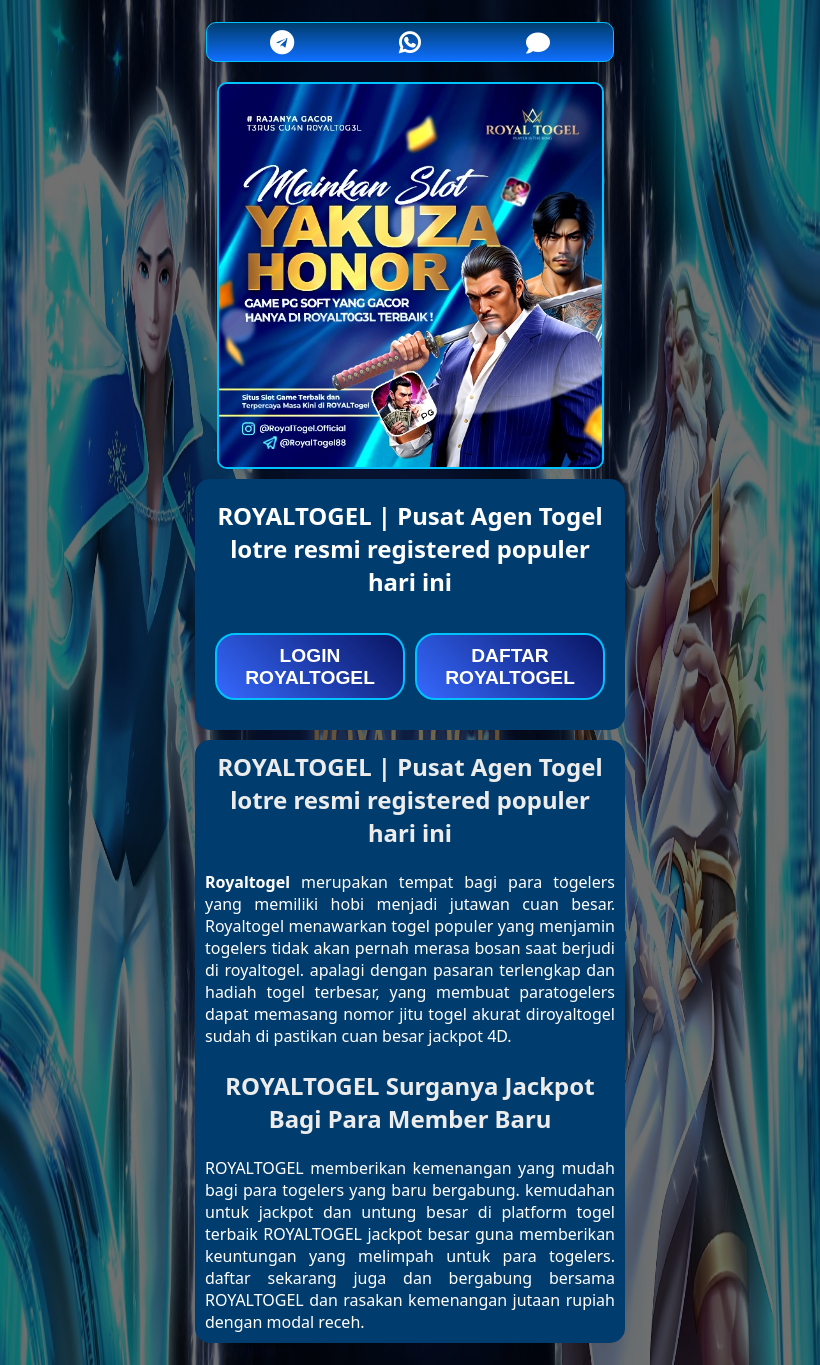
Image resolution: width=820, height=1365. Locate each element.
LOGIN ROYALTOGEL (310, 666)
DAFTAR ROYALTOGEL (510, 666)
